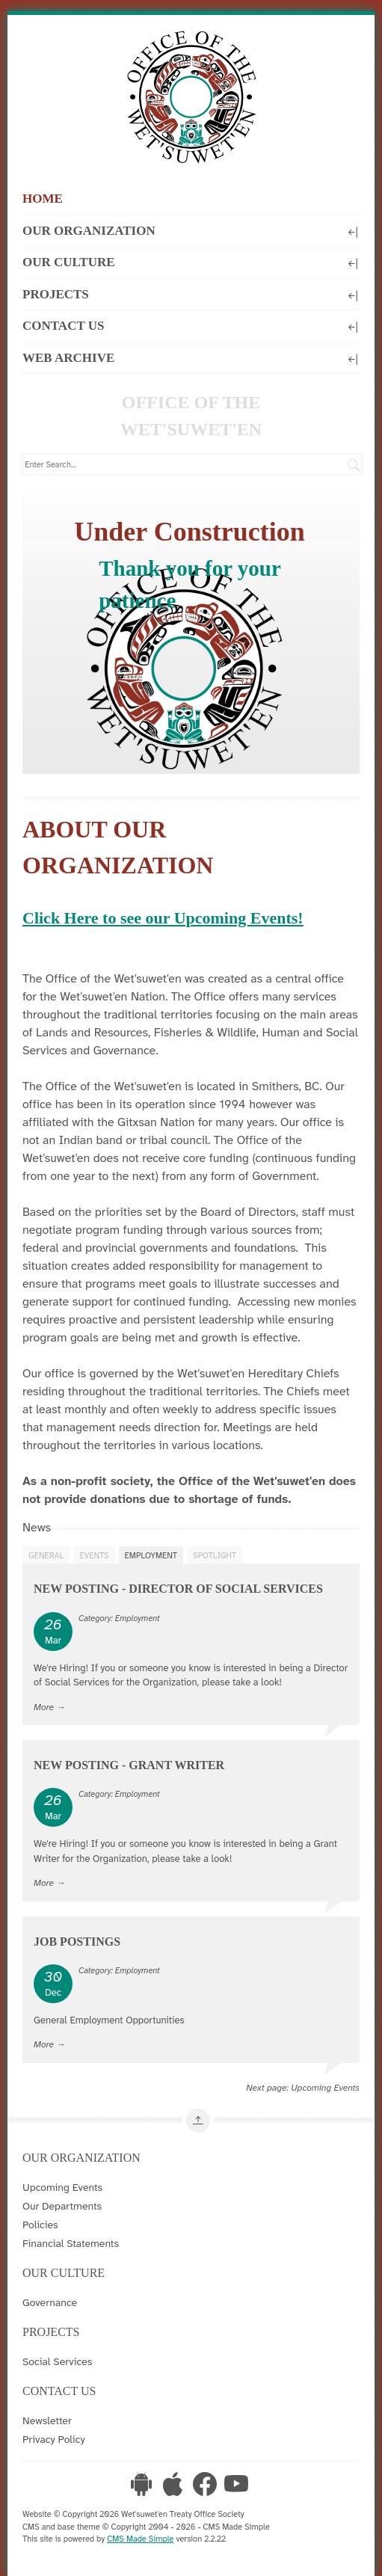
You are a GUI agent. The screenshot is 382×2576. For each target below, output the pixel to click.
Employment (151, 1555)
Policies (40, 2224)
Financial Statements (70, 2243)
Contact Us (191, 324)
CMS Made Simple (140, 2538)
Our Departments (62, 2206)
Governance (49, 2302)
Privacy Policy (53, 2439)
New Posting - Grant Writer (129, 1765)
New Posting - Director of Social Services (178, 1588)
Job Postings (77, 1941)
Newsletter (47, 2420)
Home (42, 198)
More (44, 1707)
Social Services (57, 2361)
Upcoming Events (325, 2088)
